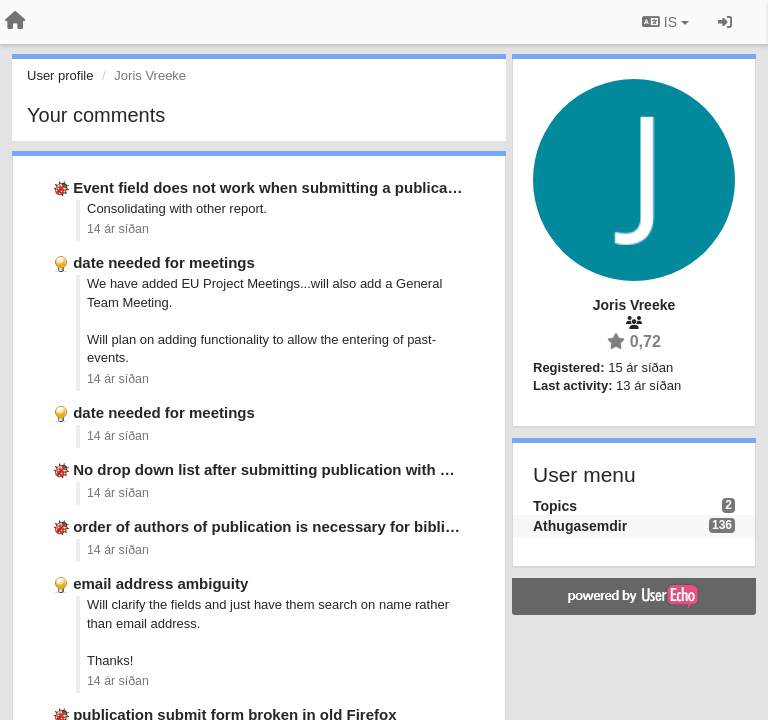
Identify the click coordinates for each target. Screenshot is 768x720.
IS (665, 22)
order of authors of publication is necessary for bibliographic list (303, 526)
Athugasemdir (580, 526)
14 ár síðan (118, 229)
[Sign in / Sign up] (725, 22)
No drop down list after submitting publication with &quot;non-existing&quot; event (371, 469)
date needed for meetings (164, 262)
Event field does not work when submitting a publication (274, 187)
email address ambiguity (160, 583)
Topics (555, 506)
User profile (60, 75)
